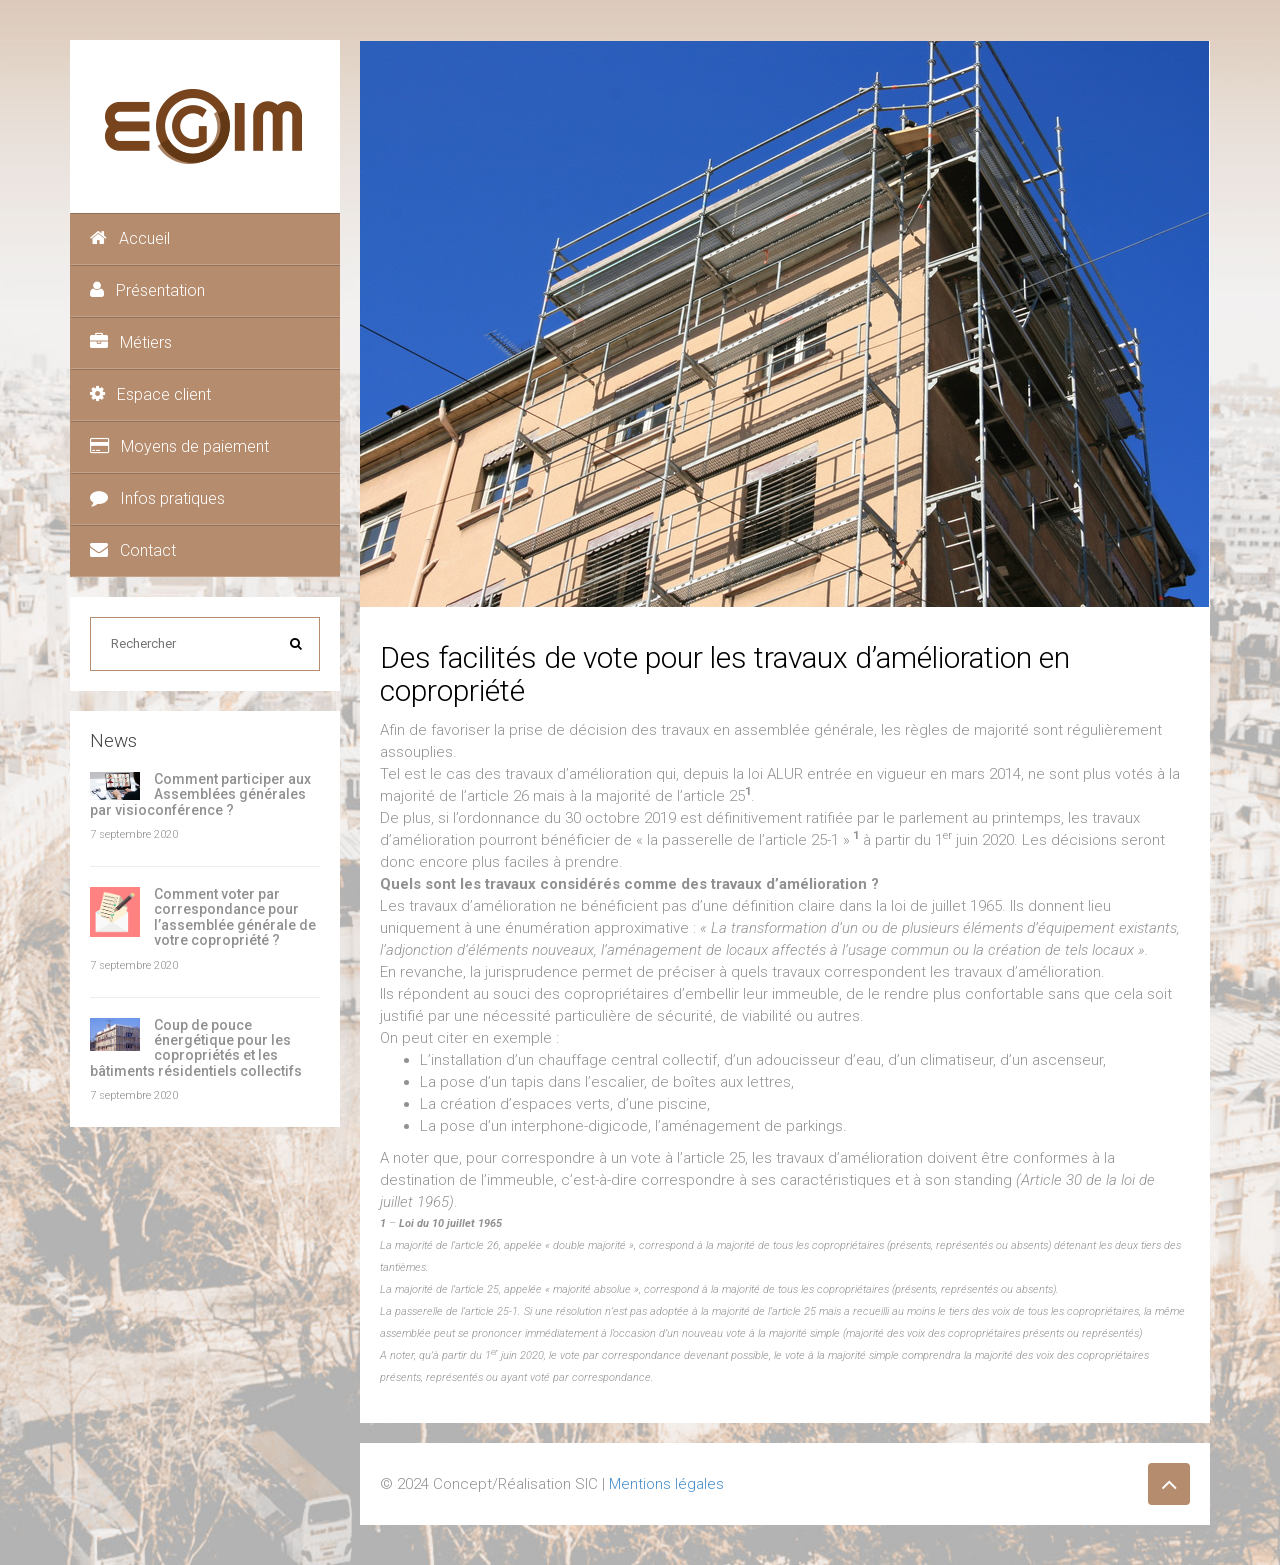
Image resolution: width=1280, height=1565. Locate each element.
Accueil (130, 238)
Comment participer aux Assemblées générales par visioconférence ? (200, 794)
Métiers (131, 342)
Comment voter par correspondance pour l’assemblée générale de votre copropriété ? (235, 917)
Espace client (150, 394)
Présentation (147, 290)
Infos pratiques (157, 498)
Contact (133, 550)
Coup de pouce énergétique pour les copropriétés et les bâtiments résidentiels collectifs (196, 1048)
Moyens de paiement (179, 446)
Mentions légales (666, 1484)
